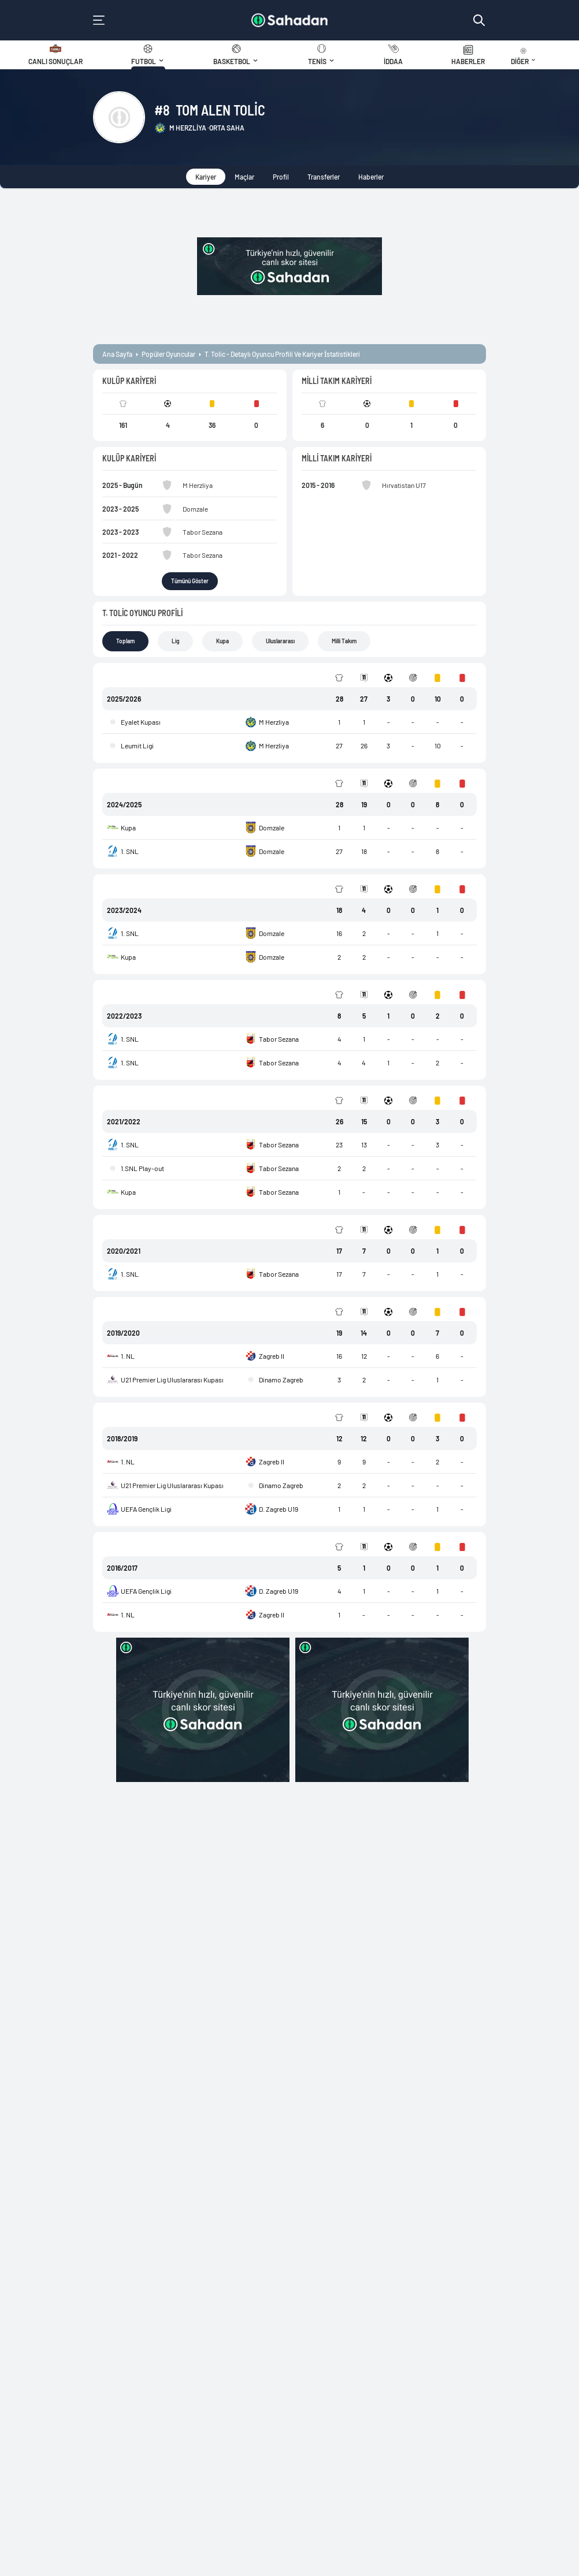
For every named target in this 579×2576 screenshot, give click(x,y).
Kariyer (205, 177)
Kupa (222, 641)
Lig (175, 641)
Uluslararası (280, 641)
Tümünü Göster (190, 580)
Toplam (125, 641)
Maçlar (244, 177)
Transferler (323, 177)
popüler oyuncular (168, 354)
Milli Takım (344, 641)
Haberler (371, 177)
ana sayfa (117, 354)
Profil (281, 177)
